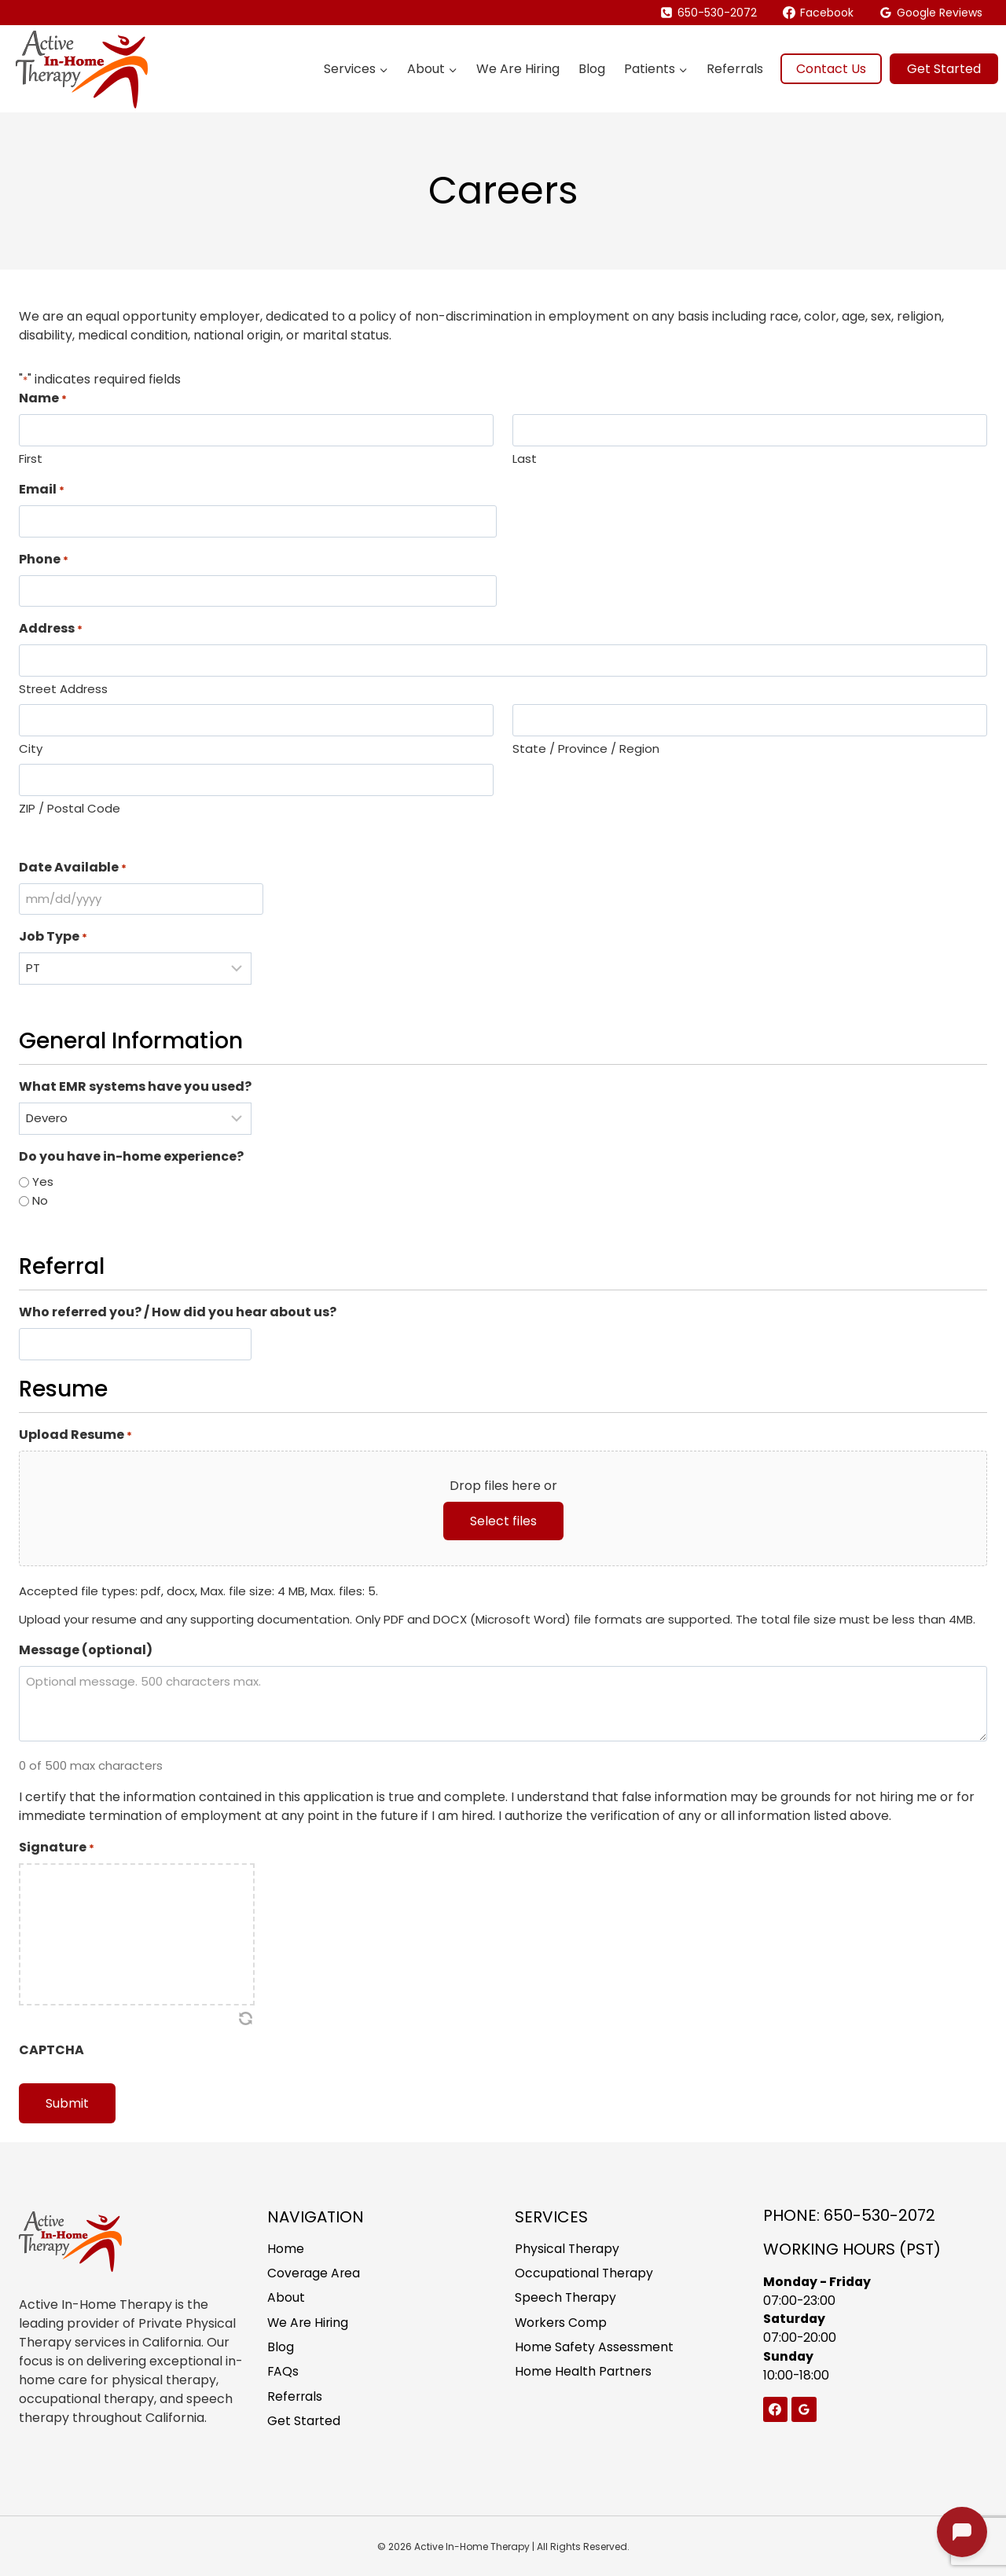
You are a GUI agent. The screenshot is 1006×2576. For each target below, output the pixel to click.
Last (524, 458)
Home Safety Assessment (594, 2348)
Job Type (53, 936)
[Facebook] (775, 2409)
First (30, 458)
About (286, 2297)
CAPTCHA (51, 2050)
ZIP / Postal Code (69, 808)
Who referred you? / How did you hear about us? (177, 1312)
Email (41, 489)
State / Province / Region (585, 748)
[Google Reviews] (804, 2409)
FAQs (283, 2373)
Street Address (63, 689)
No (40, 1200)
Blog (591, 69)
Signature (56, 1847)
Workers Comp (562, 2323)
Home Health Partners (584, 2373)
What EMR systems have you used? (135, 1086)
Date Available (73, 867)
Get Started (944, 69)
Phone (43, 559)
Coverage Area (314, 2272)
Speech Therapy (566, 2297)
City (30, 748)
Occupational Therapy (585, 2272)
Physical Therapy (568, 2247)
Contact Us (831, 69)
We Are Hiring (518, 69)
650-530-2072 (879, 2214)
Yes (42, 1181)
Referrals (735, 69)
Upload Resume (75, 1435)
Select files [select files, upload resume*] (503, 1521)
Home (285, 2247)
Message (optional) (85, 1650)
